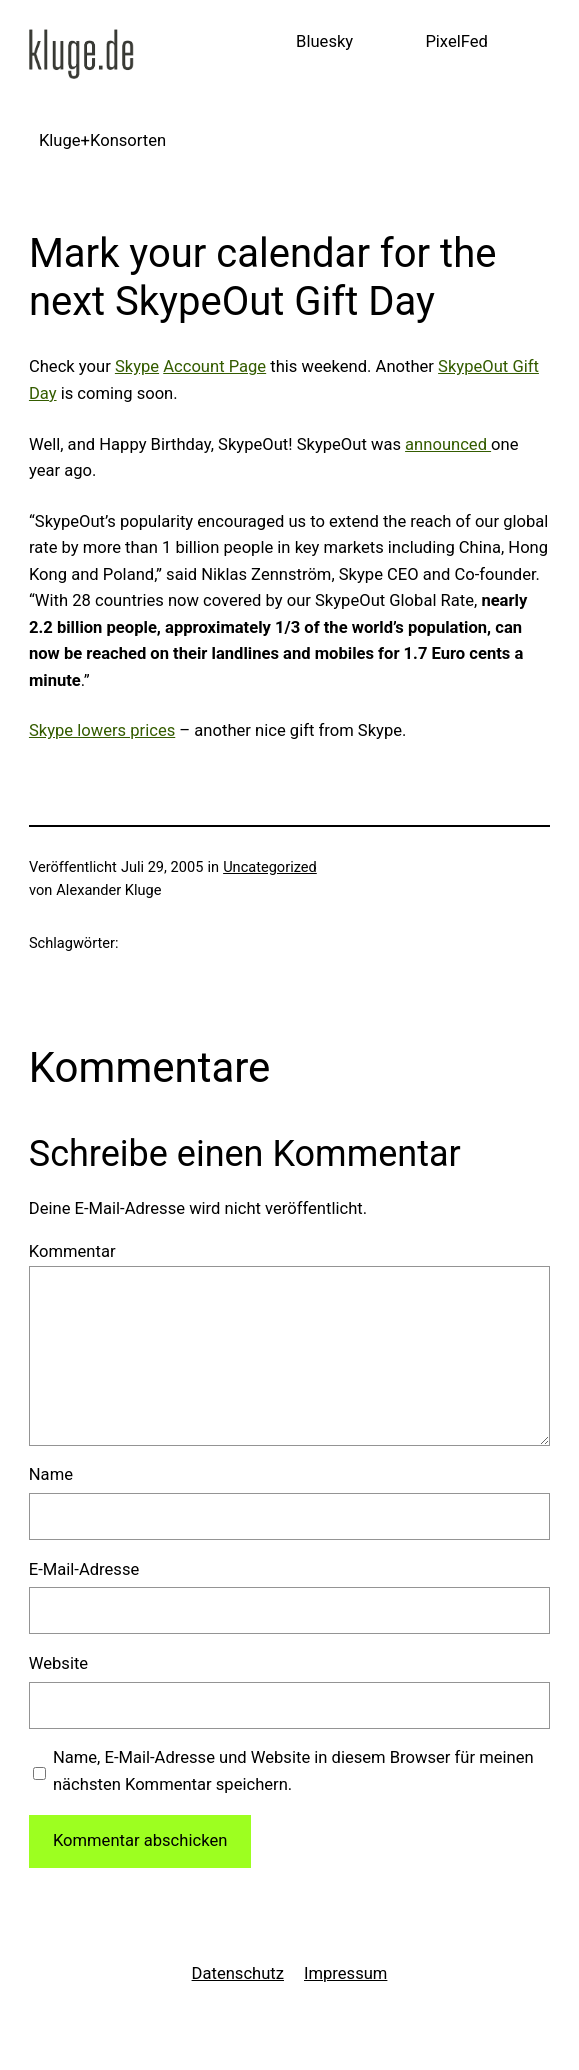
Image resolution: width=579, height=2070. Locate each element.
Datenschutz (238, 1973)
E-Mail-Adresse (84, 1569)
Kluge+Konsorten (102, 140)
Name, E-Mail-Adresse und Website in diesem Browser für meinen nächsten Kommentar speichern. (293, 1771)
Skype (137, 366)
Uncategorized (270, 867)
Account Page (214, 366)
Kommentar (72, 1251)
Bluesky (324, 41)
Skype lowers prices (102, 730)
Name (51, 1474)
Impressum (345, 1973)
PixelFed (456, 41)
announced (448, 444)
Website (58, 1663)
